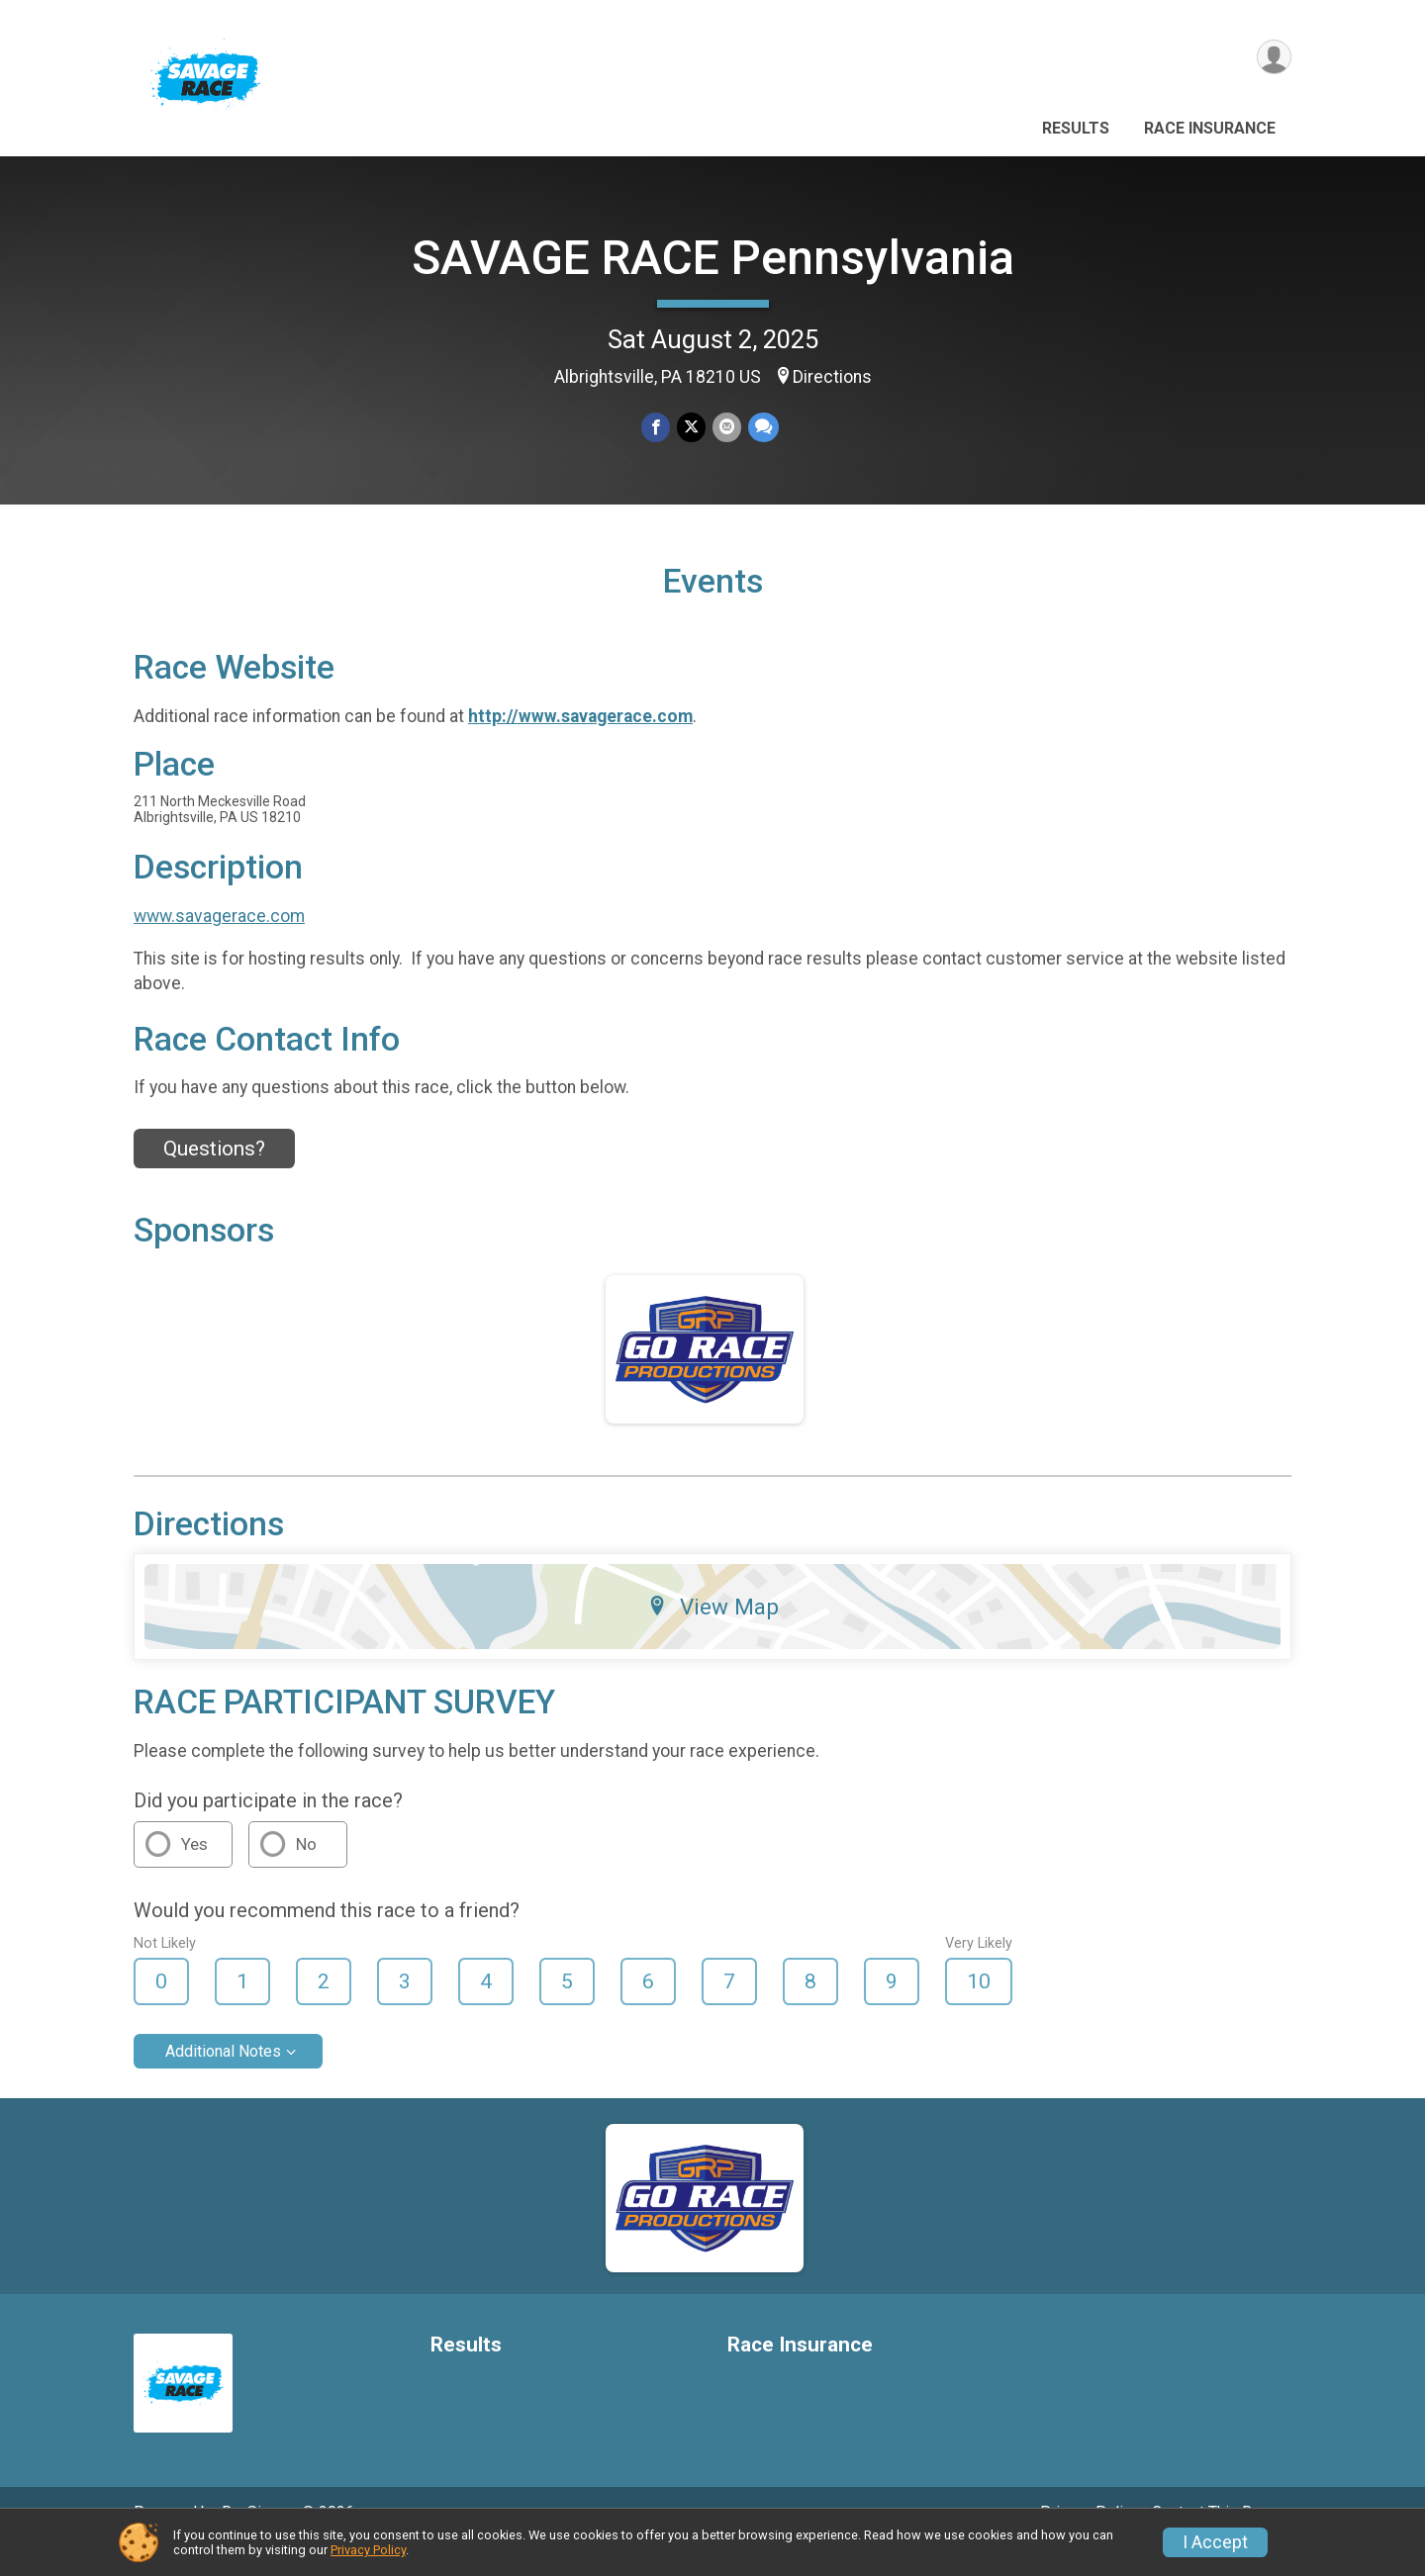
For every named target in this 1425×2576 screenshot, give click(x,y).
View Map (713, 1634)
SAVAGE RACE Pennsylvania (713, 258)
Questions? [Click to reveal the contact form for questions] (214, 1176)
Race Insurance (1210, 128)
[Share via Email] (726, 428)
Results (1075, 128)
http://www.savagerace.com (580, 744)
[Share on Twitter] (691, 428)
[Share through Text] (761, 428)
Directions (832, 377)
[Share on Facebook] (656, 428)
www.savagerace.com (219, 943)
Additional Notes (223, 2079)
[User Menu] (1273, 58)
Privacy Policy (368, 2549)
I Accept (1215, 2542)
